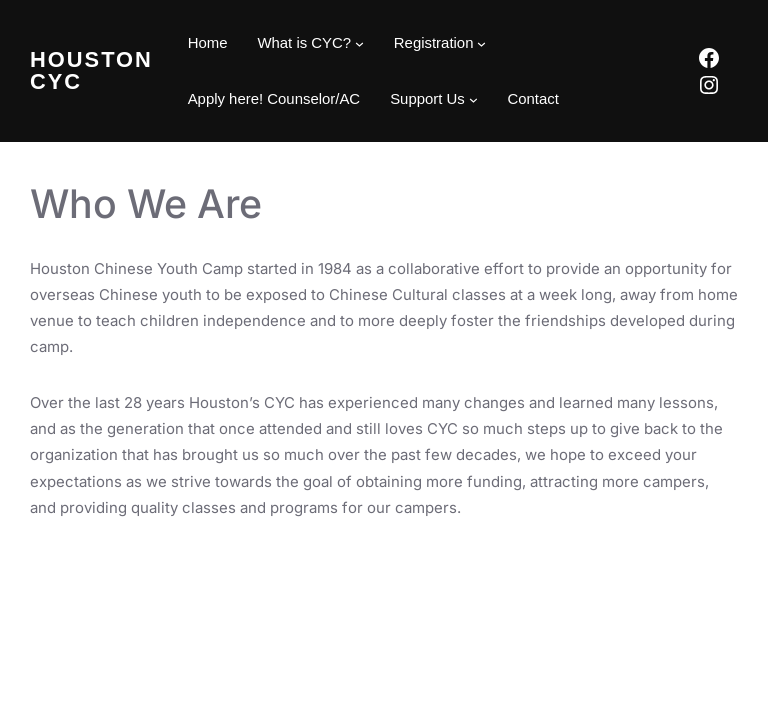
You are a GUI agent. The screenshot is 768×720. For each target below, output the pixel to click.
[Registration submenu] (481, 43)
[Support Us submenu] (473, 99)
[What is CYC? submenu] (359, 43)
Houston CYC (91, 70)
